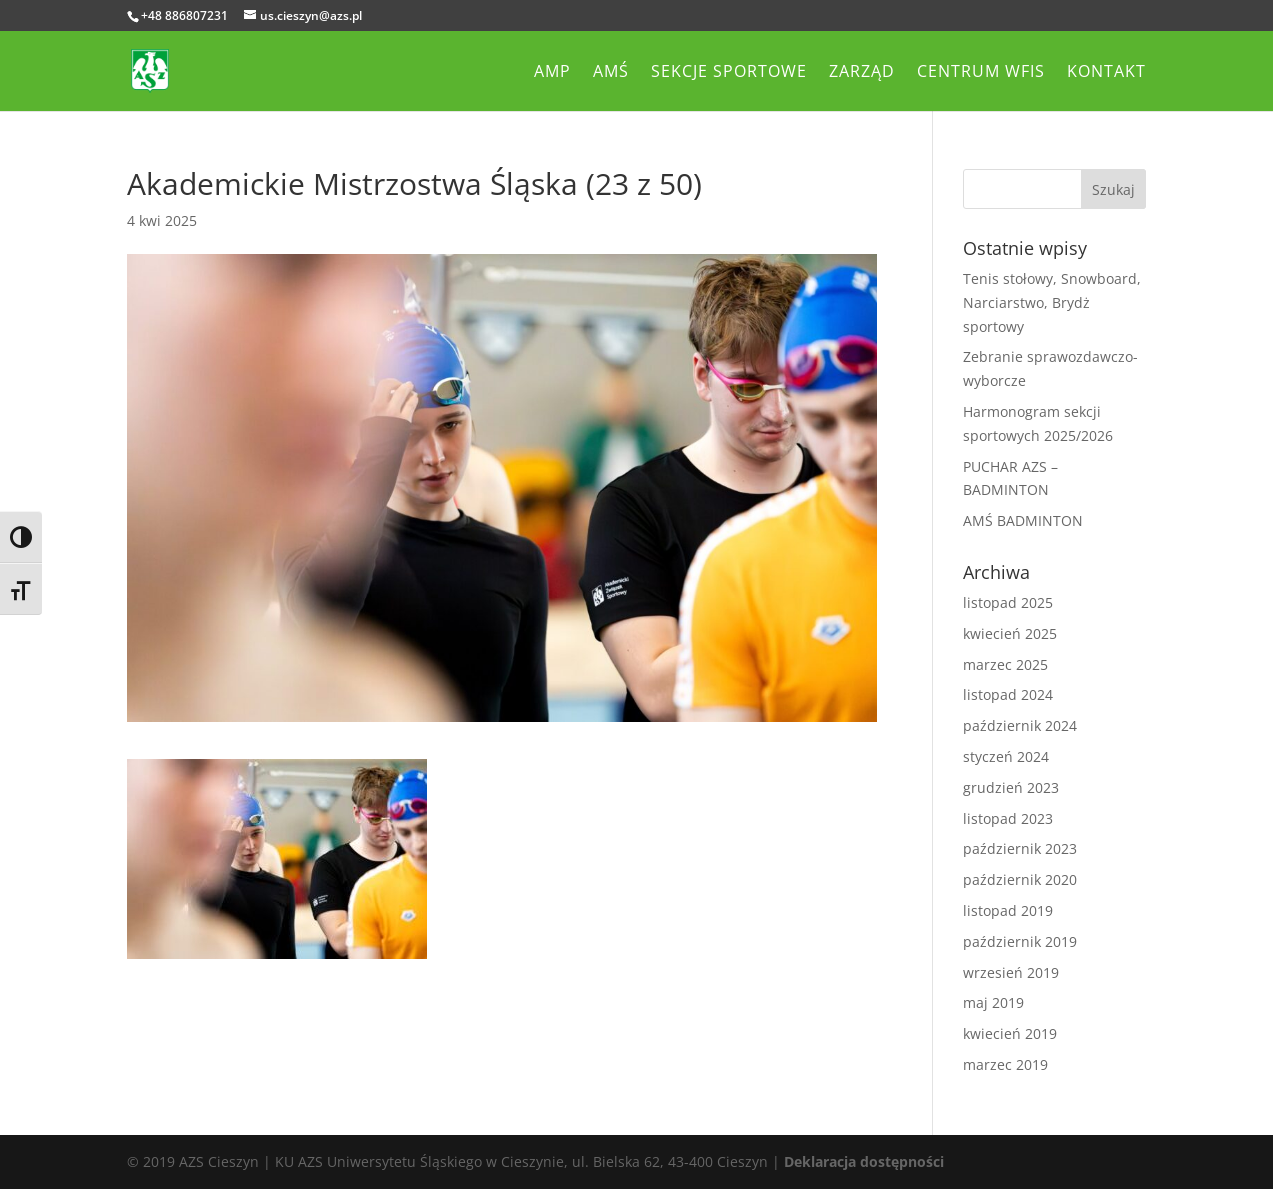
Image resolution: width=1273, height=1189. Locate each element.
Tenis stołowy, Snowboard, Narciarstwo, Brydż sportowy (1052, 302)
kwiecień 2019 (1010, 1033)
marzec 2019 (1005, 1064)
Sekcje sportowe (729, 73)
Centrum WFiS (981, 73)
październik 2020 (1020, 879)
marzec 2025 (1005, 664)
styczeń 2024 (1006, 756)
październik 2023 (1020, 848)
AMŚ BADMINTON (1023, 520)
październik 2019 (1020, 941)
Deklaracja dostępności (864, 1161)
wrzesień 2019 (1011, 972)
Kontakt (1106, 73)
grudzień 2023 (1011, 787)
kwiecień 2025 (1010, 633)
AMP (552, 73)
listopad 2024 (1008, 694)
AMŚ (611, 73)
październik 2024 (1020, 725)
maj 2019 (993, 1002)
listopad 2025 (1008, 602)
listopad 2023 (1008, 818)
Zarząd (862, 73)
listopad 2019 (1008, 910)
